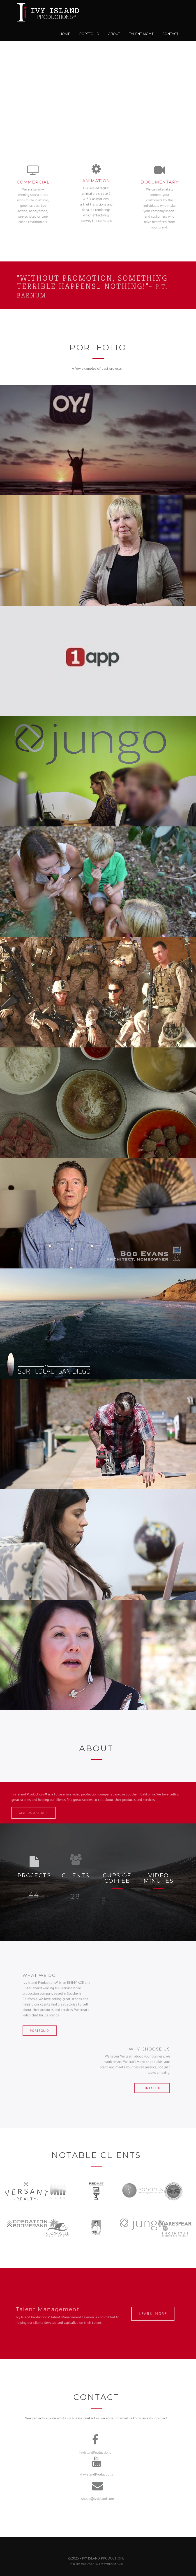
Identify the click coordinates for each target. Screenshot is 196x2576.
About (114, 34)
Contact (170, 34)
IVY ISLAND (74, 2564)
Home (64, 34)
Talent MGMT (141, 34)
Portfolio (89, 34)
